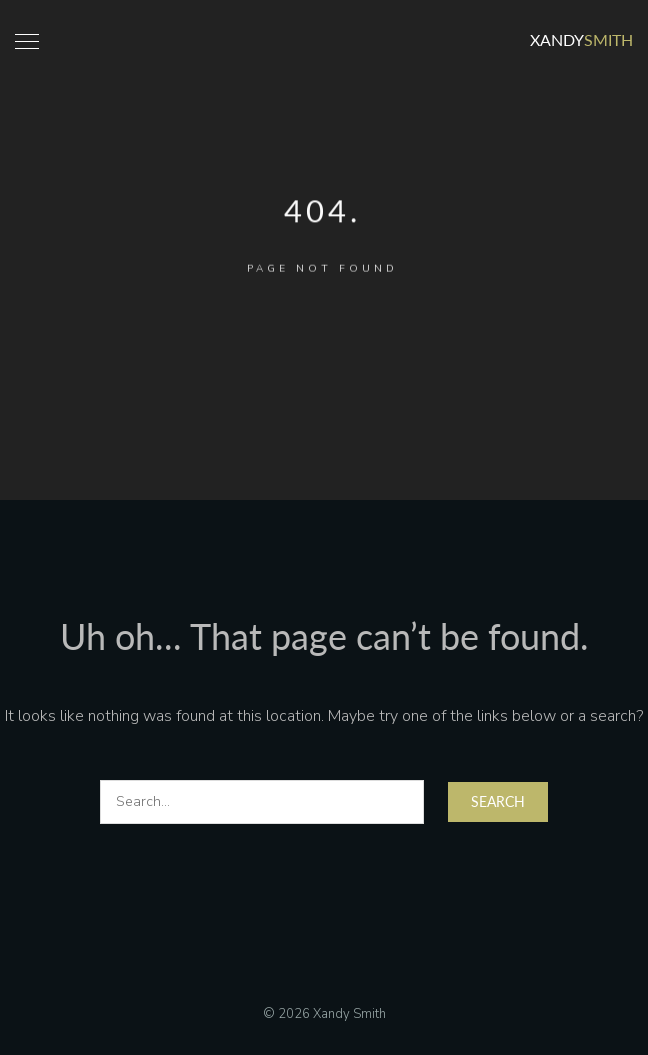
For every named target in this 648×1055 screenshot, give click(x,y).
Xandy (581, 39)
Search (498, 801)
